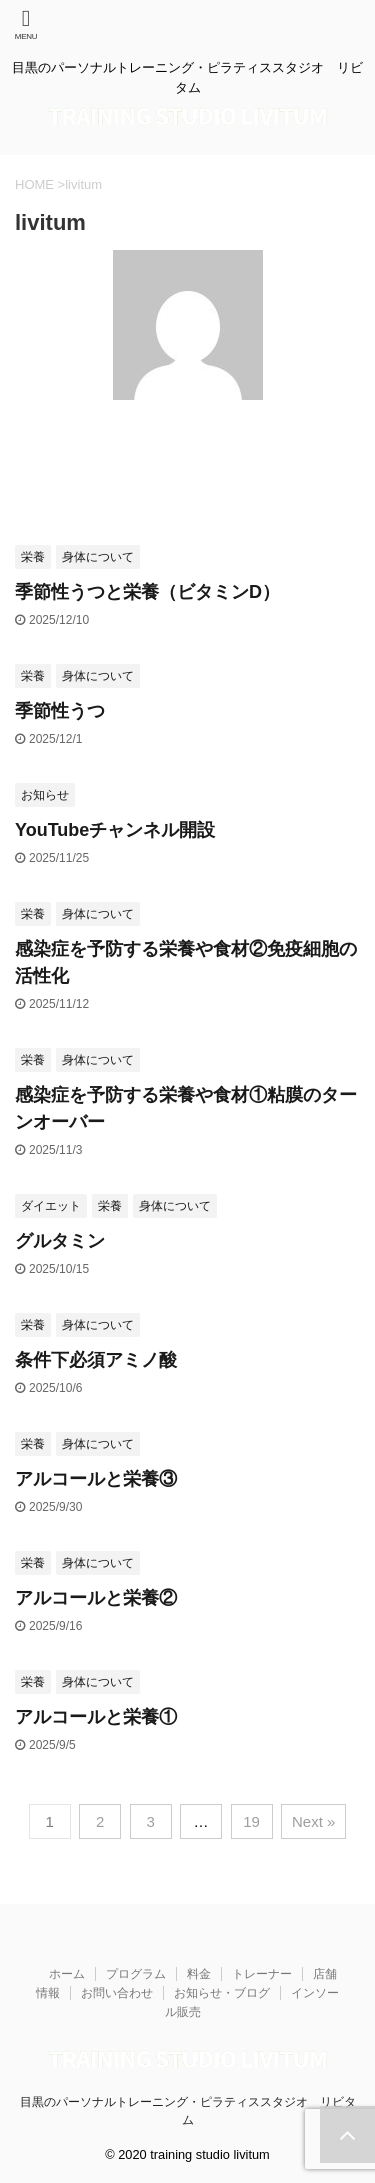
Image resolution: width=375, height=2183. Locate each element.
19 (251, 1821)
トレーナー (262, 1974)
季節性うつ (60, 711)
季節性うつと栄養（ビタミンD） (147, 592)
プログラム (136, 1974)
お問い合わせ (117, 1993)
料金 (199, 1974)
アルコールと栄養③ (96, 1479)
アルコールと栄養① (96, 1717)
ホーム (67, 1974)
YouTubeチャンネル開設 (115, 830)
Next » (313, 1821)
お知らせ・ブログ (222, 1993)
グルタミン (60, 1241)
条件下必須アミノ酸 (96, 1360)
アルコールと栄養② (96, 1598)
